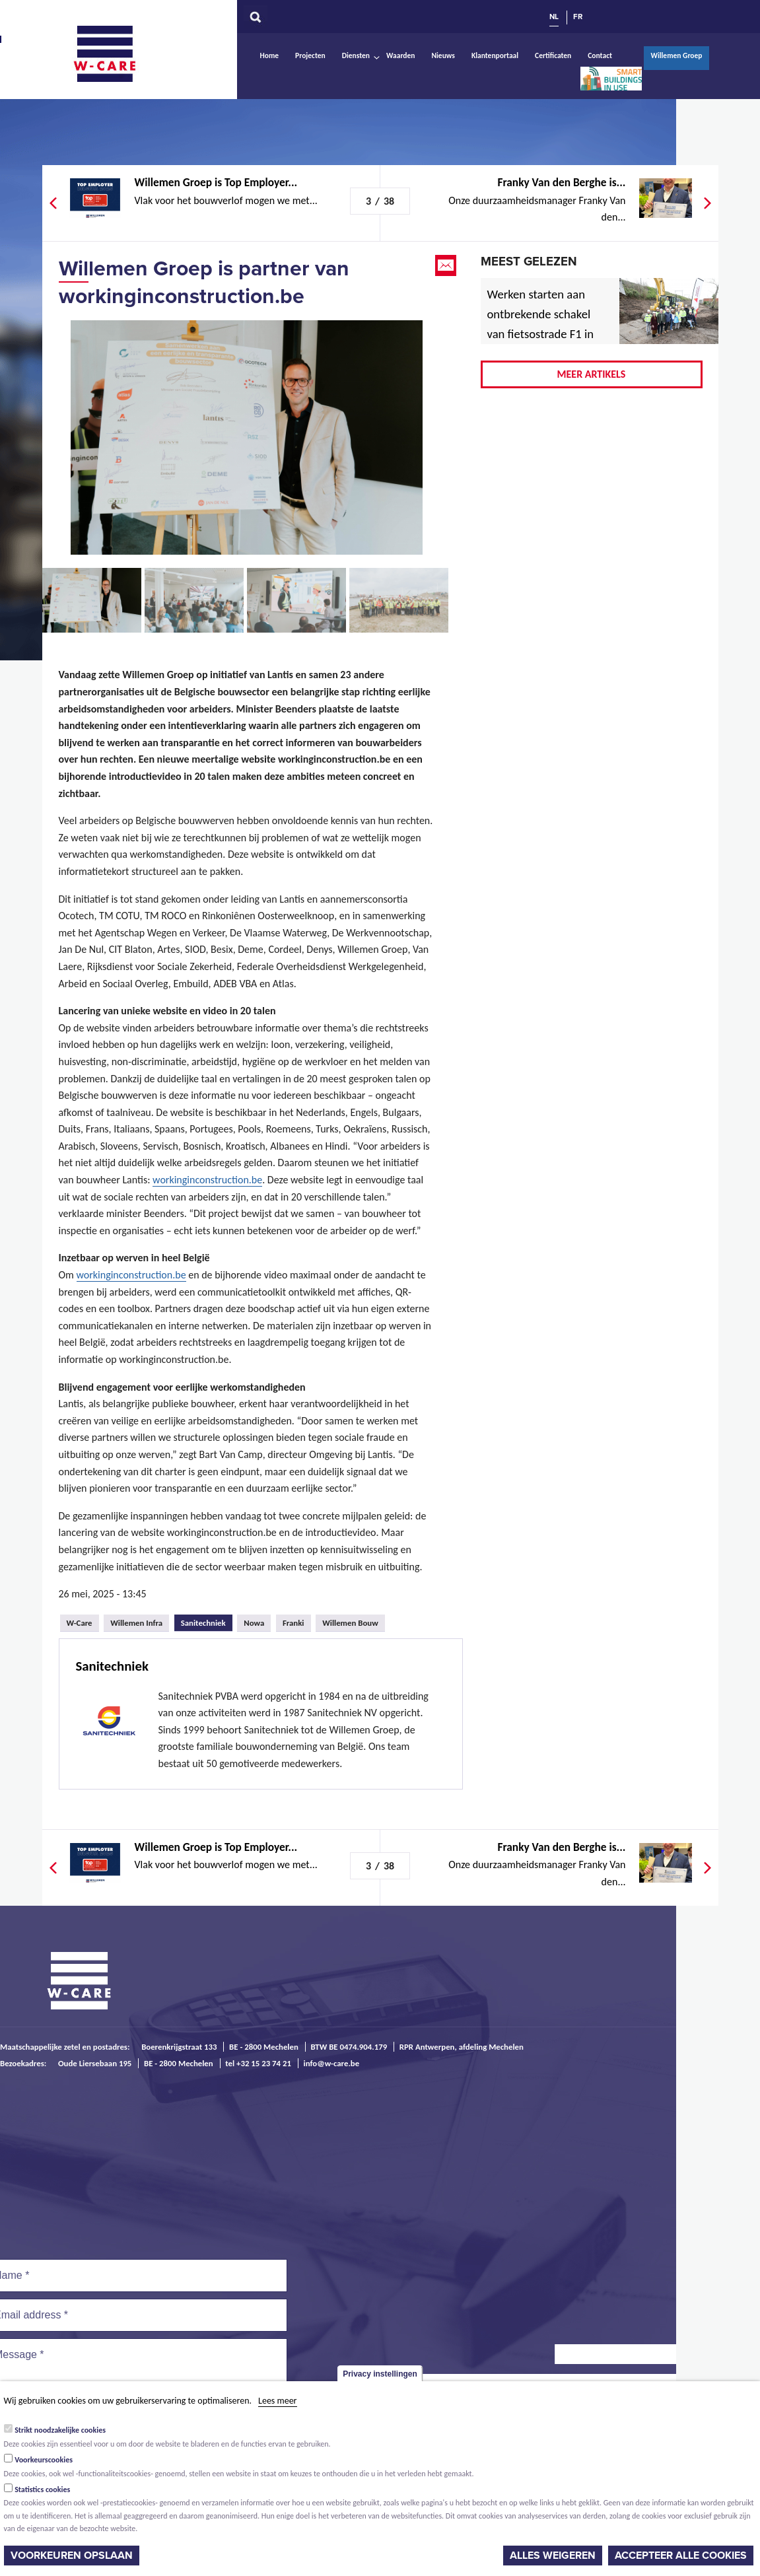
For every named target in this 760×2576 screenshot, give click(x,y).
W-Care (114, 53)
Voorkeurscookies (44, 2459)
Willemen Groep (676, 55)
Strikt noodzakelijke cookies (60, 2430)
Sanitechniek (206, 1621)
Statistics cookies (42, 2489)
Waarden (400, 55)
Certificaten (553, 55)
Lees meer (277, 2400)
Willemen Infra (136, 1623)
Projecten (310, 55)
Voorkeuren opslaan (72, 2555)
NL (554, 16)
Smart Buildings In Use (611, 78)
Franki (293, 1623)
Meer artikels (591, 374)
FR (577, 16)
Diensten (356, 55)
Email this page (447, 265)
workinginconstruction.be (207, 1179)
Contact (600, 55)
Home (269, 55)
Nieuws (442, 55)
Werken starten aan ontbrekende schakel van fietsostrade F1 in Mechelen (540, 324)
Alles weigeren (553, 2555)
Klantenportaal (494, 55)
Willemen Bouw (350, 1623)
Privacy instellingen (380, 2374)
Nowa (254, 1623)
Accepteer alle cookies (681, 2555)
